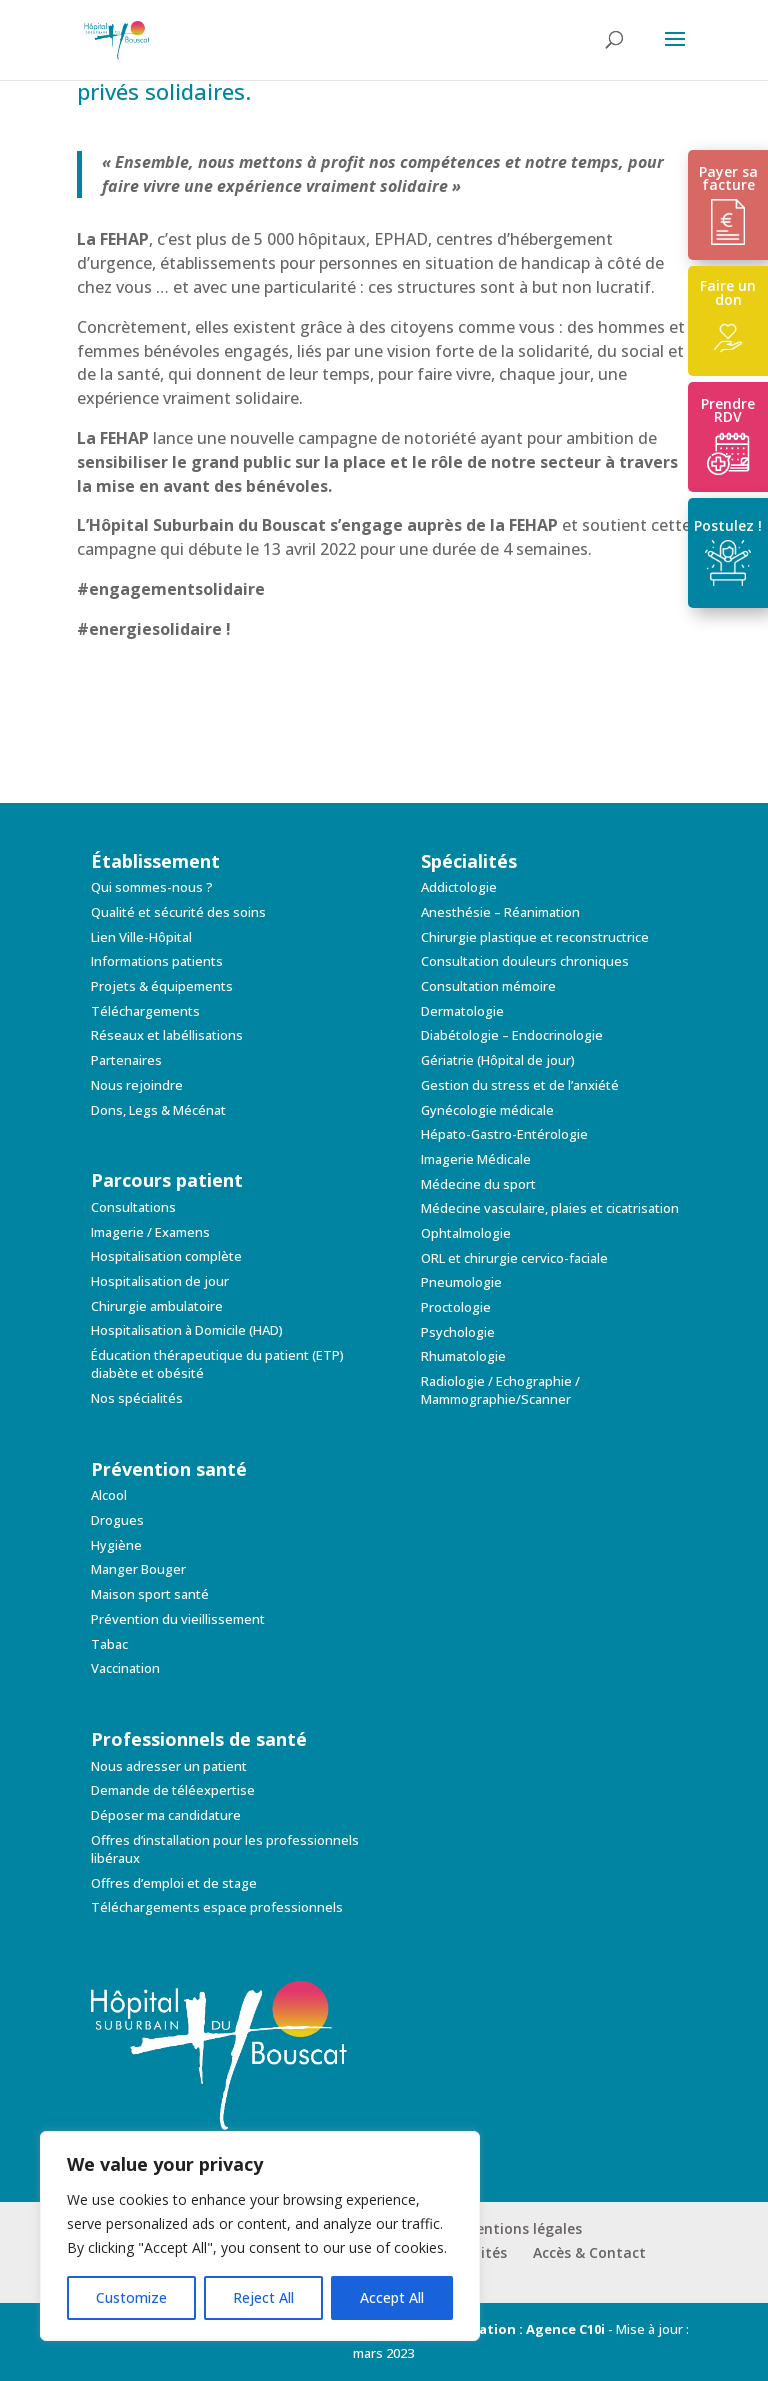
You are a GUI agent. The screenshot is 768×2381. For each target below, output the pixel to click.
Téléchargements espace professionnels (217, 1907)
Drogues (117, 1520)
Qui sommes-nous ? (152, 887)
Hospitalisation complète (166, 1256)
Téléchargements (145, 1011)
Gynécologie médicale (487, 1110)
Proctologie (456, 1307)
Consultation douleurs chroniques (525, 961)
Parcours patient (167, 1180)
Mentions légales (522, 2228)
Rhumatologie (463, 1356)
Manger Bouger (138, 1569)
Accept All (392, 2297)
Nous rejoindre (137, 1085)
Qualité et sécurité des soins (178, 912)
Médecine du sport (478, 1184)
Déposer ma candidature (166, 1815)
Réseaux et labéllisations (167, 1035)
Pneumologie (461, 1282)
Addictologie (459, 887)
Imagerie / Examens (150, 1232)
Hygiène (116, 1545)
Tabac (109, 1644)
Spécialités (469, 861)
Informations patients (157, 961)
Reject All (263, 2297)
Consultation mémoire (488, 986)
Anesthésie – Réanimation (500, 912)
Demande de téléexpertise (173, 1790)
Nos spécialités (137, 1398)
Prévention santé (169, 1469)
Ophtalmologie (466, 1233)
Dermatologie (462, 1011)
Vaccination (125, 1668)
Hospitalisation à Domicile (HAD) (187, 1330)
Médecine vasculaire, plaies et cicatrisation (550, 1208)
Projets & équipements (162, 986)
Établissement (155, 861)
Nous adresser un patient (169, 1766)
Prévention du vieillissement (178, 1619)
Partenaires (126, 1060)
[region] (260, 2236)
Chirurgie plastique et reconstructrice (535, 937)
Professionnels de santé (199, 1739)
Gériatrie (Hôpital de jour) (498, 1060)
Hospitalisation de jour (160, 1281)
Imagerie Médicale (476, 1159)
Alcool (109, 1495)
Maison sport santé (150, 1594)
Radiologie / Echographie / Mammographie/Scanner (500, 1390)
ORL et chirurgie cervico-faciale (514, 1258)
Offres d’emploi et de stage (174, 1883)
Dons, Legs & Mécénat (158, 1110)
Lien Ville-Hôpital (141, 937)
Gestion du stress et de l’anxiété (520, 1085)
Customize (131, 2297)
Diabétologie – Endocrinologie (512, 1035)
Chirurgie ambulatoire (157, 1306)
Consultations (133, 1207)
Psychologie (458, 1332)
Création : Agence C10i (531, 2329)
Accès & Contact (589, 2252)
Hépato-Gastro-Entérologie (504, 1134)
